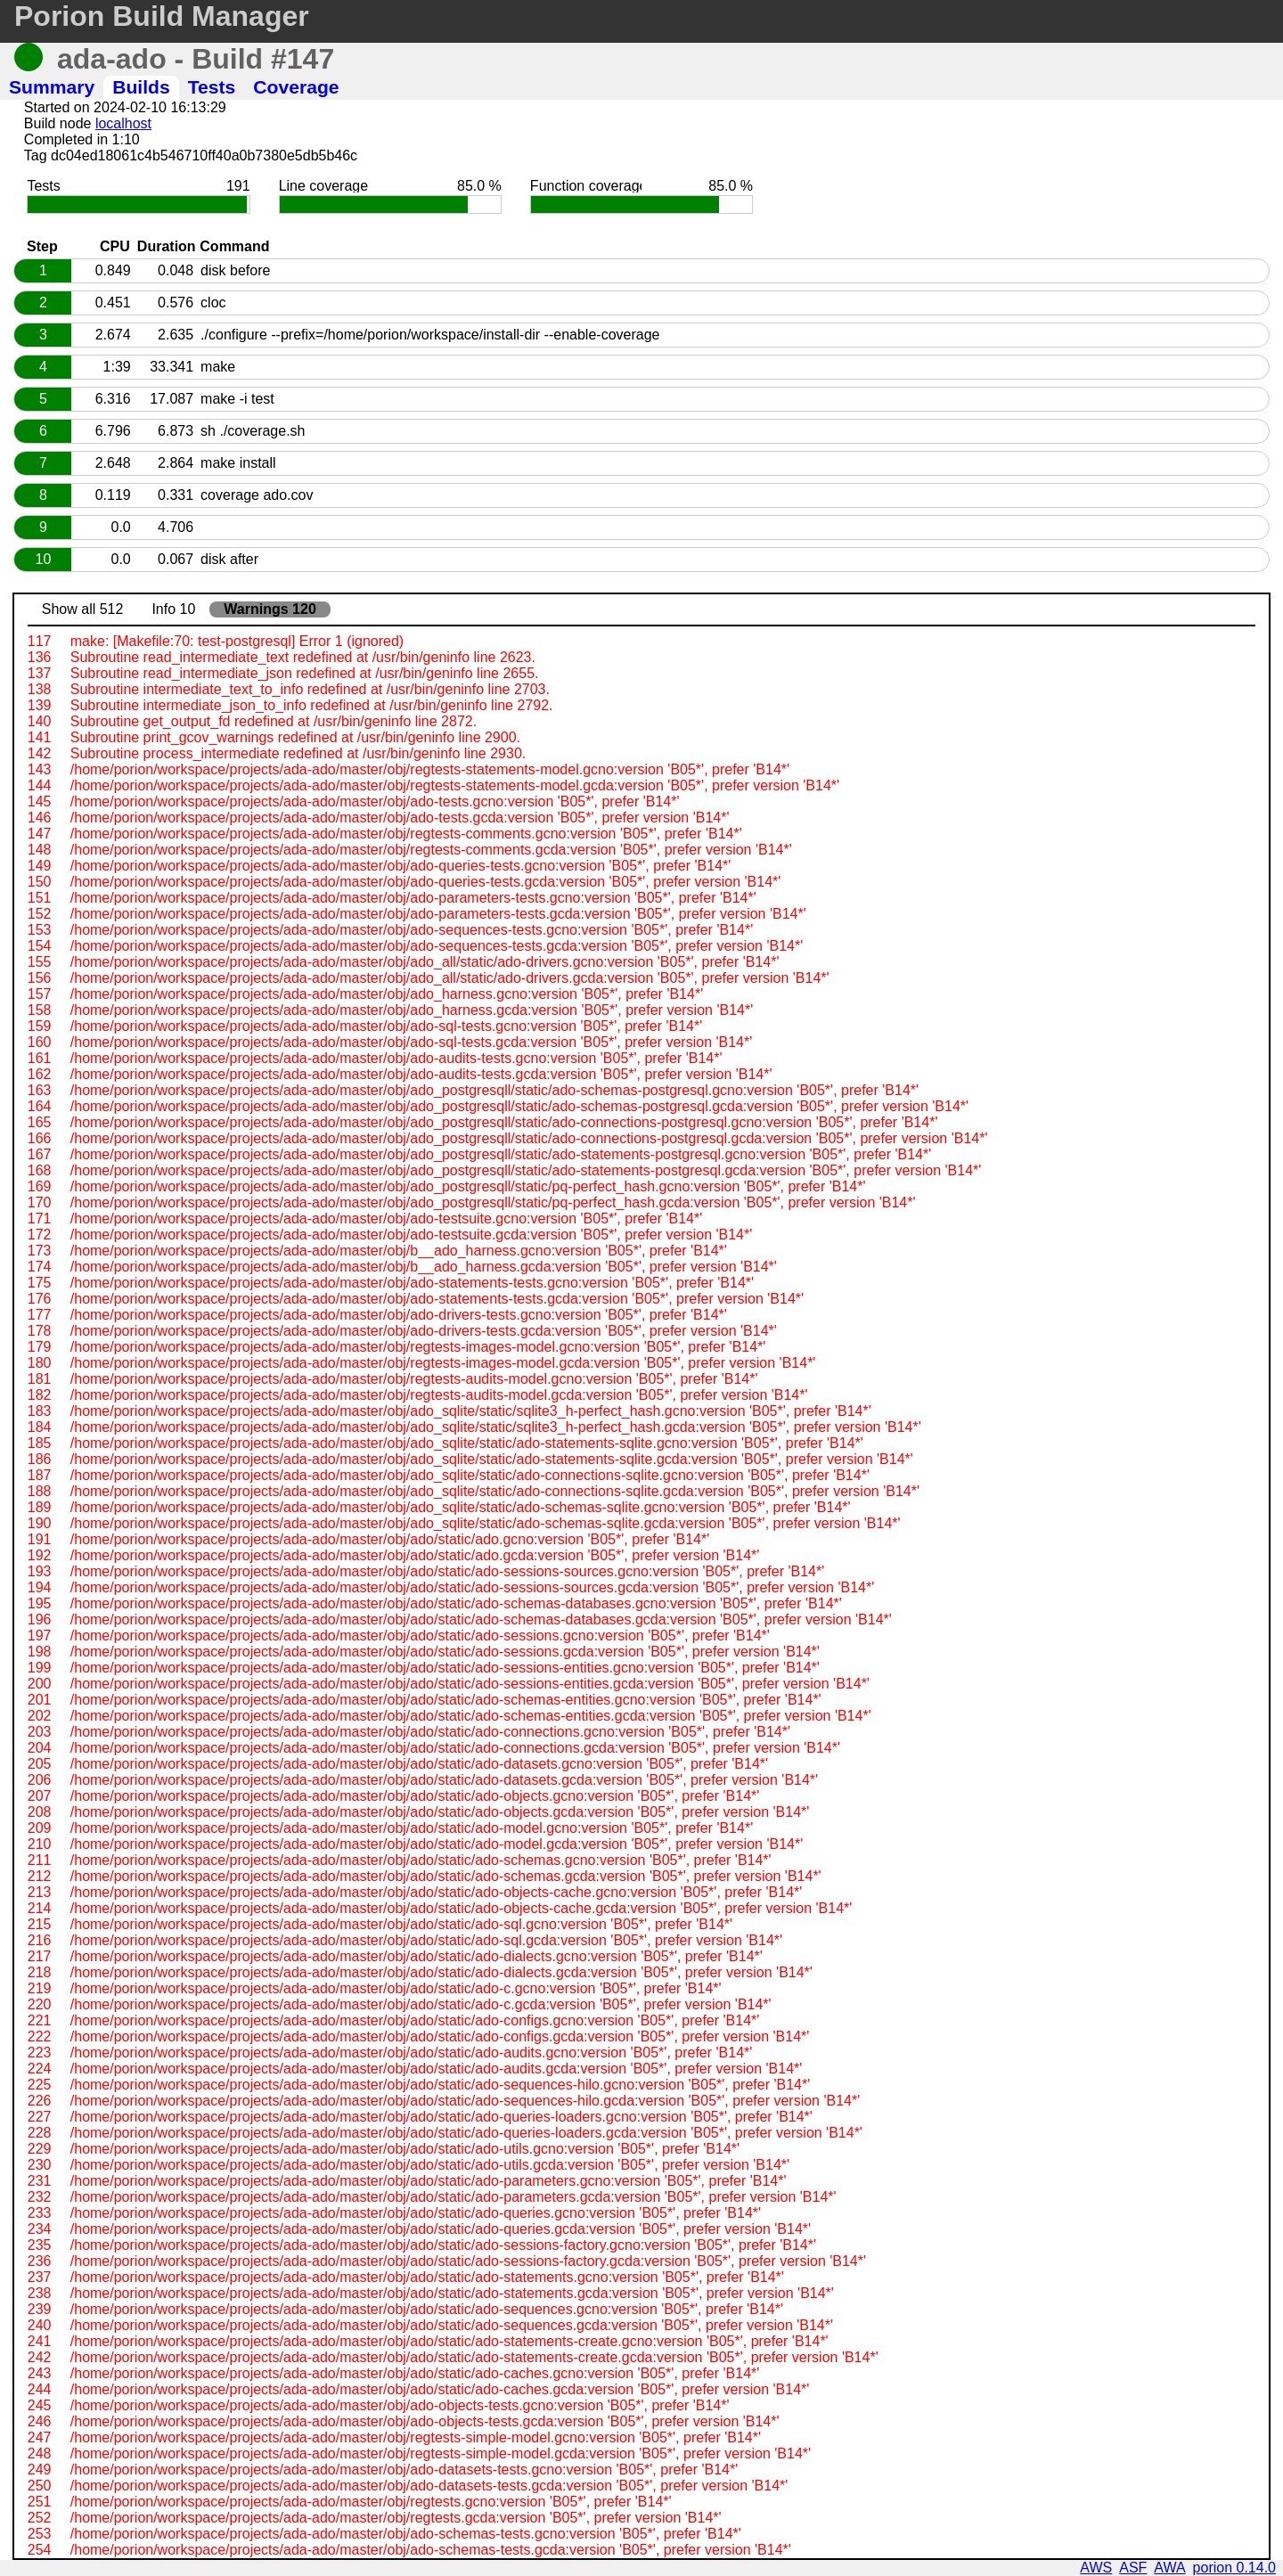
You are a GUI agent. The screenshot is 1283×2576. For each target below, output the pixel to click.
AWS (1096, 2567)
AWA (1169, 2567)
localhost (123, 123)
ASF (1133, 2567)
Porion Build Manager (161, 16)
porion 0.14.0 (1234, 2567)
